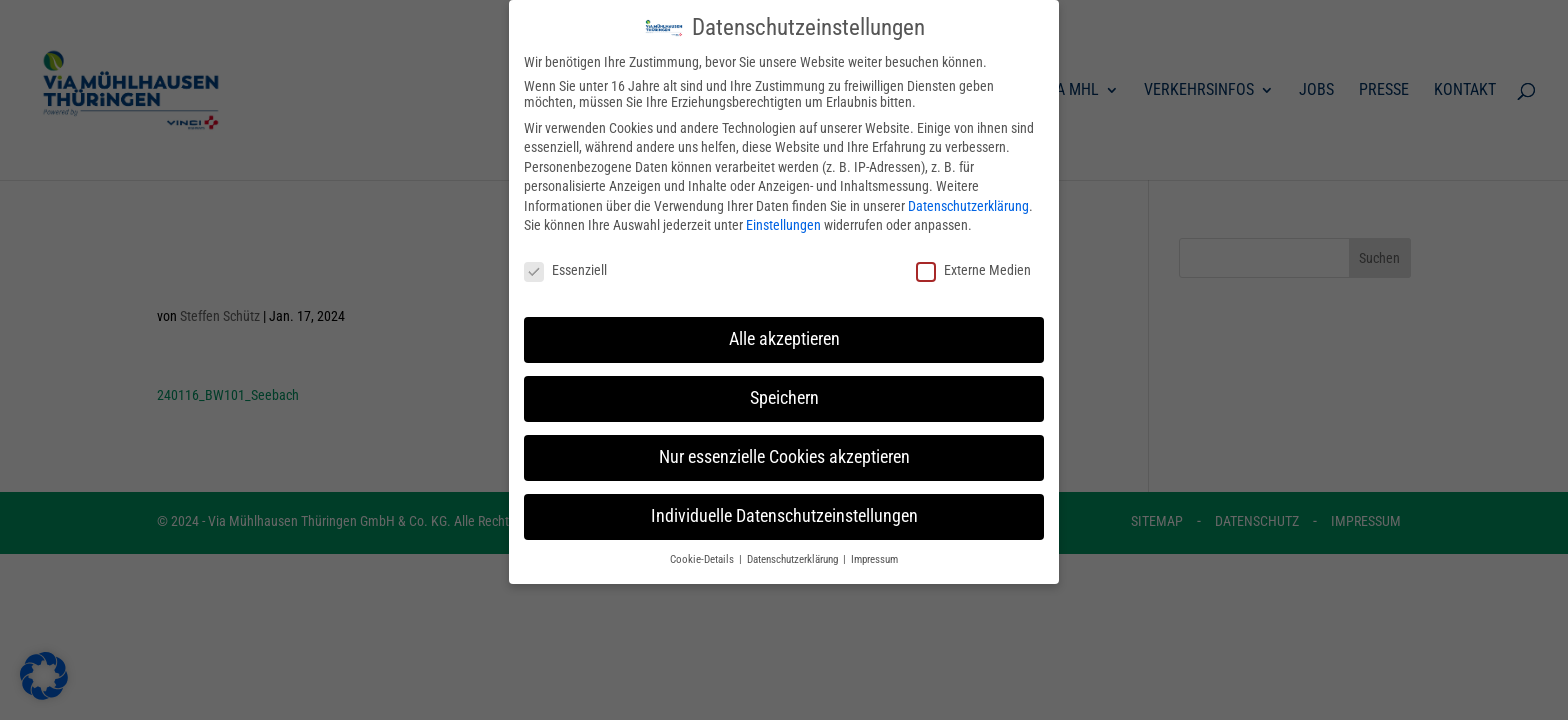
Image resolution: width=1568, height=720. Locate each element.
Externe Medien (973, 256)
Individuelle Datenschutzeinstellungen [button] (784, 502)
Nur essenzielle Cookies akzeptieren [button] (784, 443)
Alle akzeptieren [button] (784, 325)
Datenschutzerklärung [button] (794, 544)
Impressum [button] (874, 544)
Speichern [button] (784, 384)
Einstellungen (783, 211)
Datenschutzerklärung (968, 192)
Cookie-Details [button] (703, 544)
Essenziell (565, 256)
